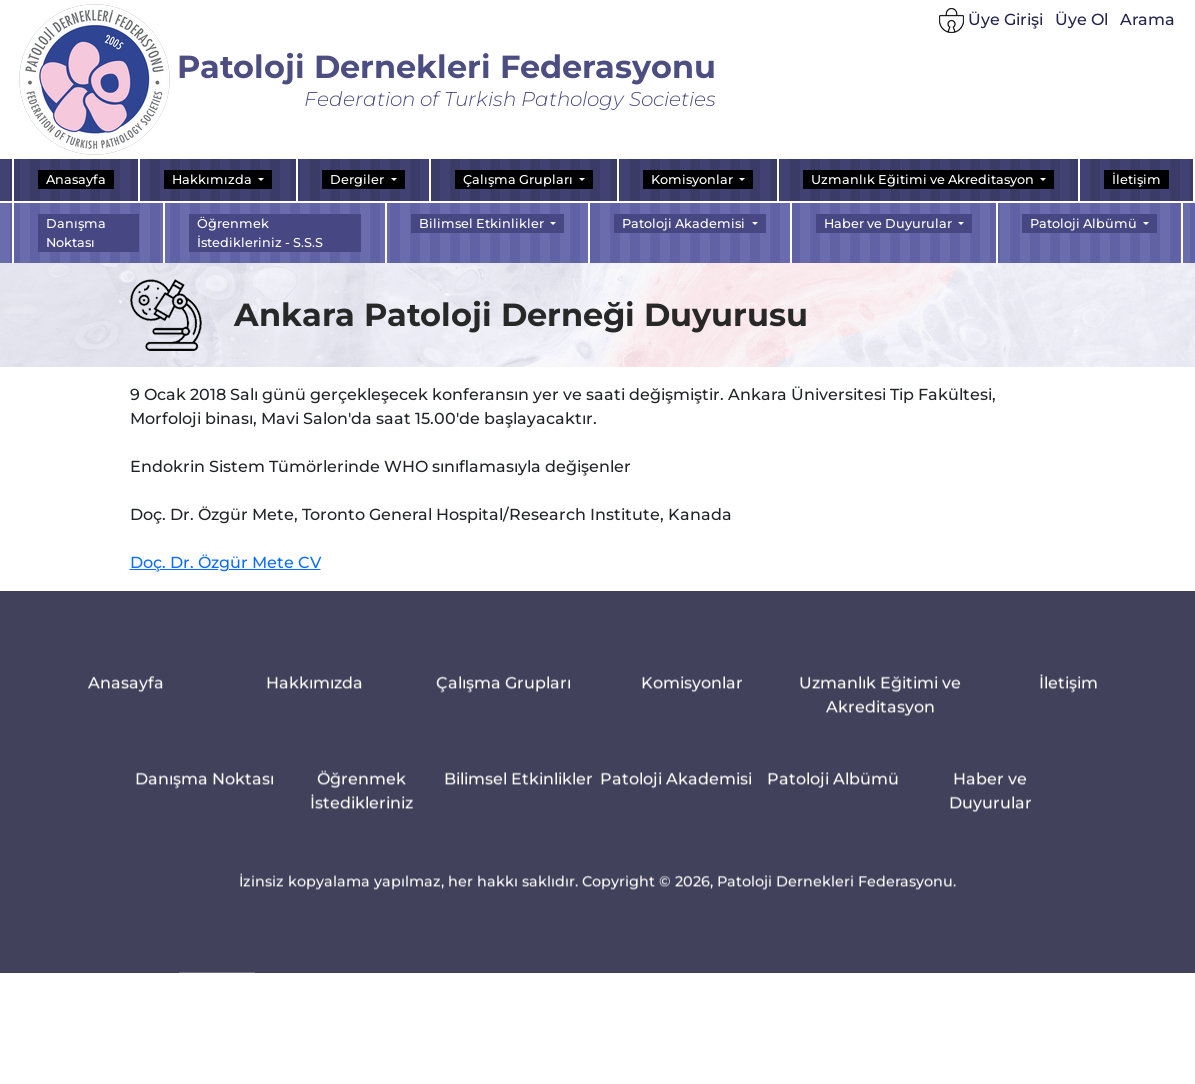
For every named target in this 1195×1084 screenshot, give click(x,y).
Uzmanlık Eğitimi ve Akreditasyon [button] (924, 179)
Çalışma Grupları (503, 692)
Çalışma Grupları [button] (519, 179)
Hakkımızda (314, 692)
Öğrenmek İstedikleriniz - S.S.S (260, 233)
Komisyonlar (692, 692)
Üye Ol (1081, 24)
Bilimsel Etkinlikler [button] (483, 223)
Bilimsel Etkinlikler (518, 788)
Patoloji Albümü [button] (1085, 223)
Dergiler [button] (358, 179)
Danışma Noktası (76, 233)
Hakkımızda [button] (213, 179)
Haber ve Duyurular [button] (889, 223)
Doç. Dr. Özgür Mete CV (225, 568)
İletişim (1136, 179)
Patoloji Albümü (833, 788)
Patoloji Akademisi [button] (685, 223)
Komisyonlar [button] (693, 179)
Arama (1147, 24)
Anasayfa (76, 179)
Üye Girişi (991, 25)
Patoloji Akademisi (676, 788)
